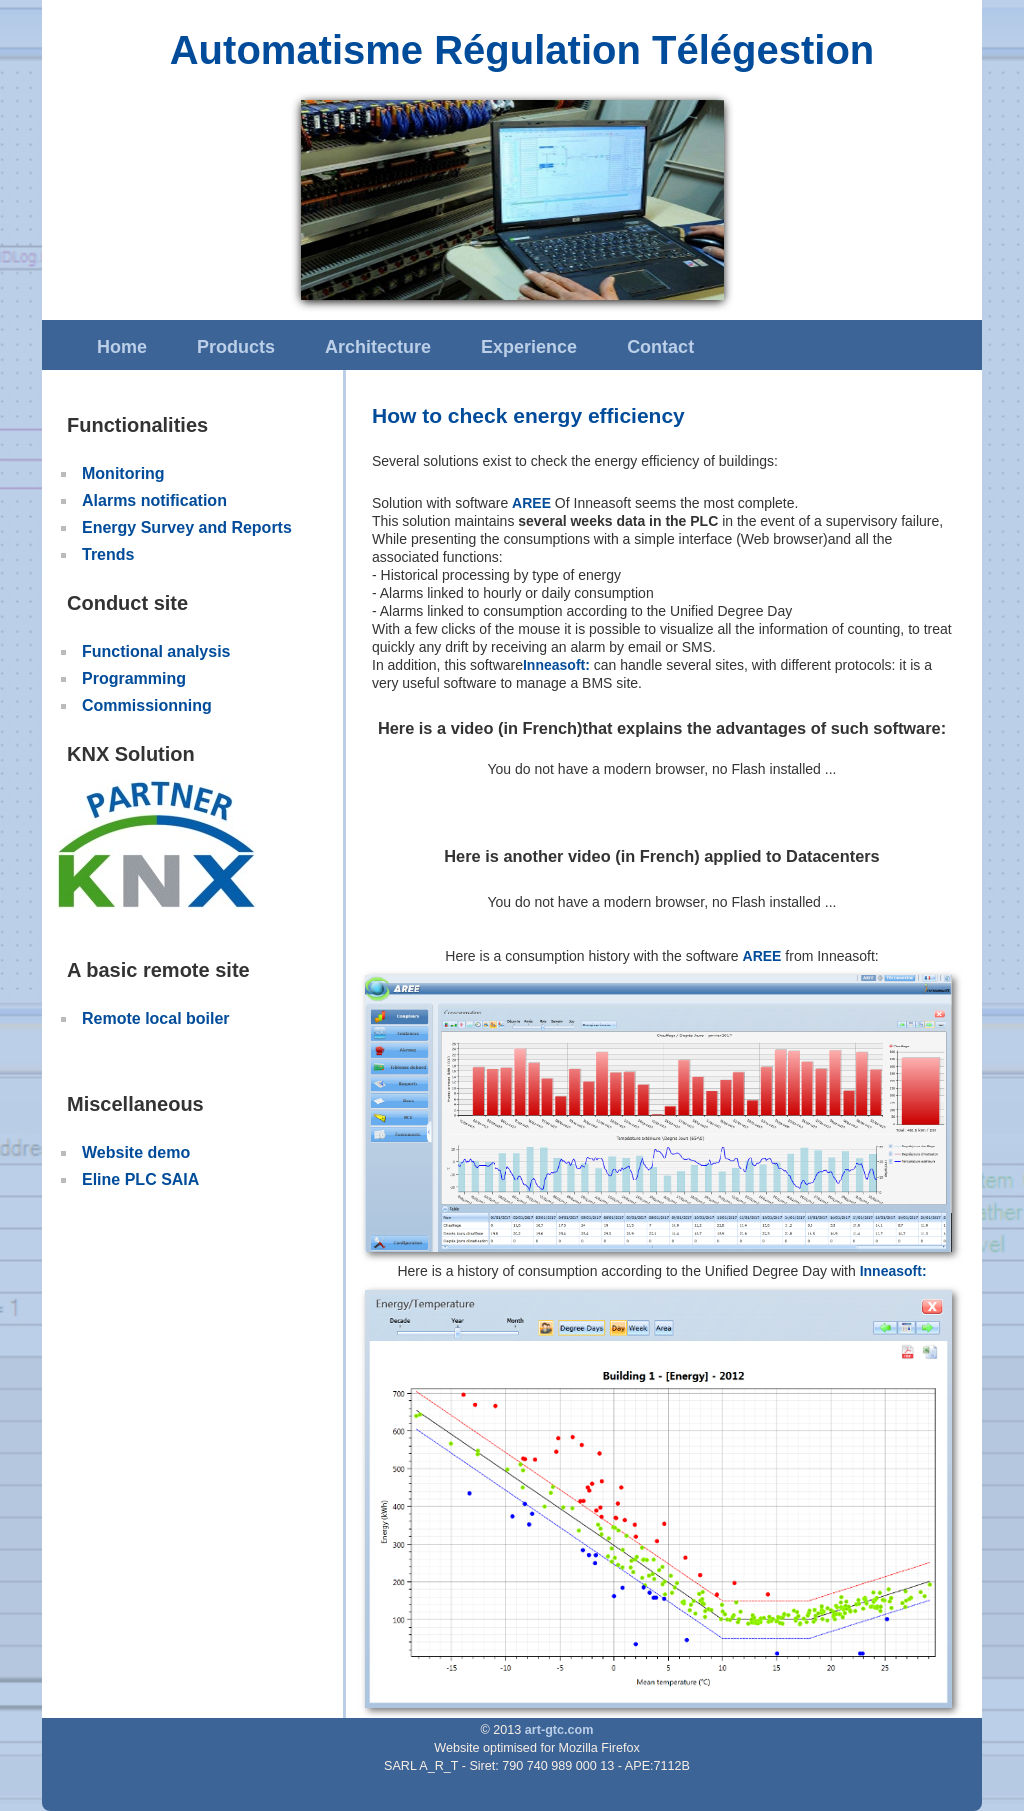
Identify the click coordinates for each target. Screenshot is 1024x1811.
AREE (531, 503)
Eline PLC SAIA (140, 1179)
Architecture (378, 347)
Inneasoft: (556, 665)
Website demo (136, 1152)
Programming (134, 678)
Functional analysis (156, 651)
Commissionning (147, 705)
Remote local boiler (156, 1018)
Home (122, 347)
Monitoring (123, 473)
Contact (660, 347)
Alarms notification (154, 500)
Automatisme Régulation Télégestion (522, 50)
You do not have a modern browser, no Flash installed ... (662, 769)
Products (236, 347)
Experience (529, 347)
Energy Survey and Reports (187, 527)
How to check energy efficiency (528, 415)
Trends (108, 554)
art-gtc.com (559, 1730)
